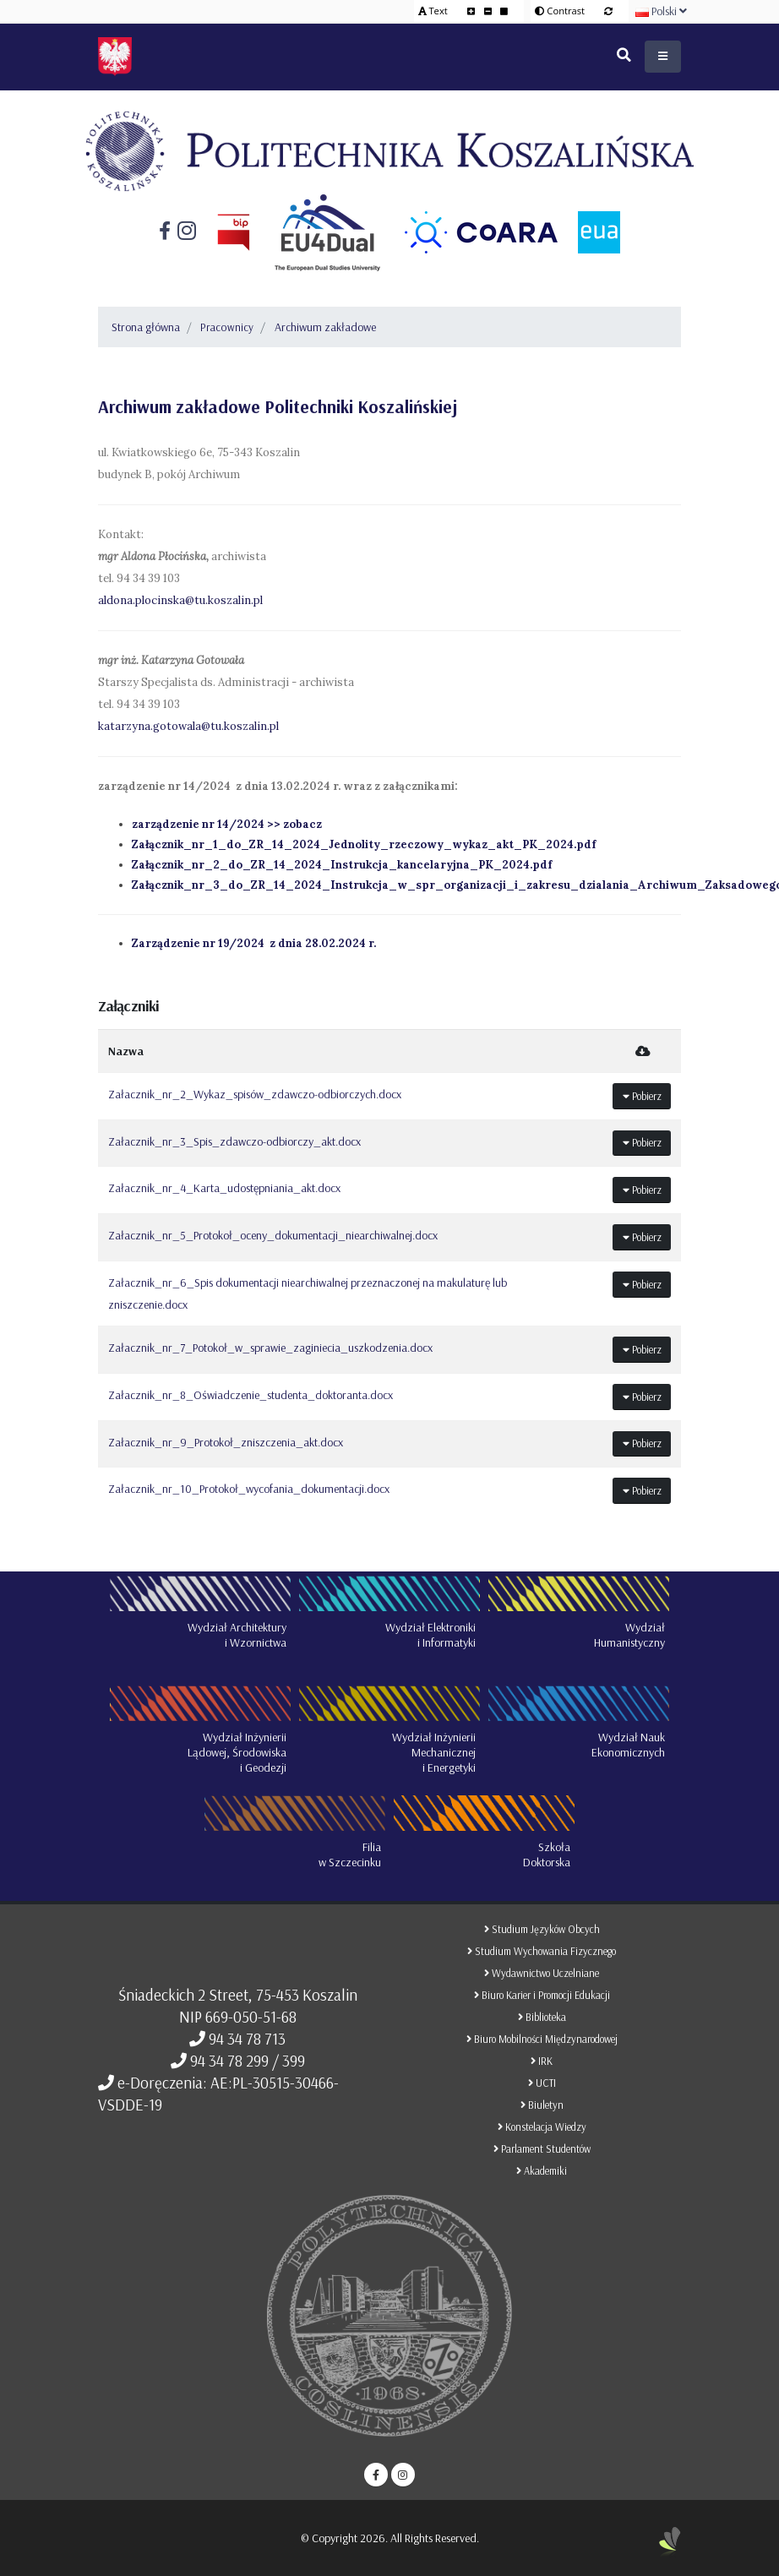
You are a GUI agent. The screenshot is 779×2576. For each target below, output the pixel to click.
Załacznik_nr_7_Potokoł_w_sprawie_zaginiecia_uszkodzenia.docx (270, 1347)
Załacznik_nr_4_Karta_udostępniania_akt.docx (224, 1187)
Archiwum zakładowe (325, 327)
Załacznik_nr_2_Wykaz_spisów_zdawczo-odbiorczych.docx (254, 1094)
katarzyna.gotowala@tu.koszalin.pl (188, 726)
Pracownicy (226, 327)
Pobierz (642, 1096)
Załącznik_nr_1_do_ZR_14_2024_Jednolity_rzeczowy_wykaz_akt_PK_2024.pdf (364, 844)
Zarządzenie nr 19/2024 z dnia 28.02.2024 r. (254, 943)
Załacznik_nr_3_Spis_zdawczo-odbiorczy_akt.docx (234, 1141)
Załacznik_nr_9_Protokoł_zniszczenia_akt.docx (225, 1442)
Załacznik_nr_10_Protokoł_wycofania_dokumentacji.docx (249, 1488)
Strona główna (146, 327)
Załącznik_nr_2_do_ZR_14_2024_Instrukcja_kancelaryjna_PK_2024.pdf (342, 865)
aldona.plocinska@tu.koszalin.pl (180, 600)
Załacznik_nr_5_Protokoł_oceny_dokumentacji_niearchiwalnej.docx (273, 1235)
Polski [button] (661, 11)
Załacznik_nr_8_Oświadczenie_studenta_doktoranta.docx (250, 1394)
